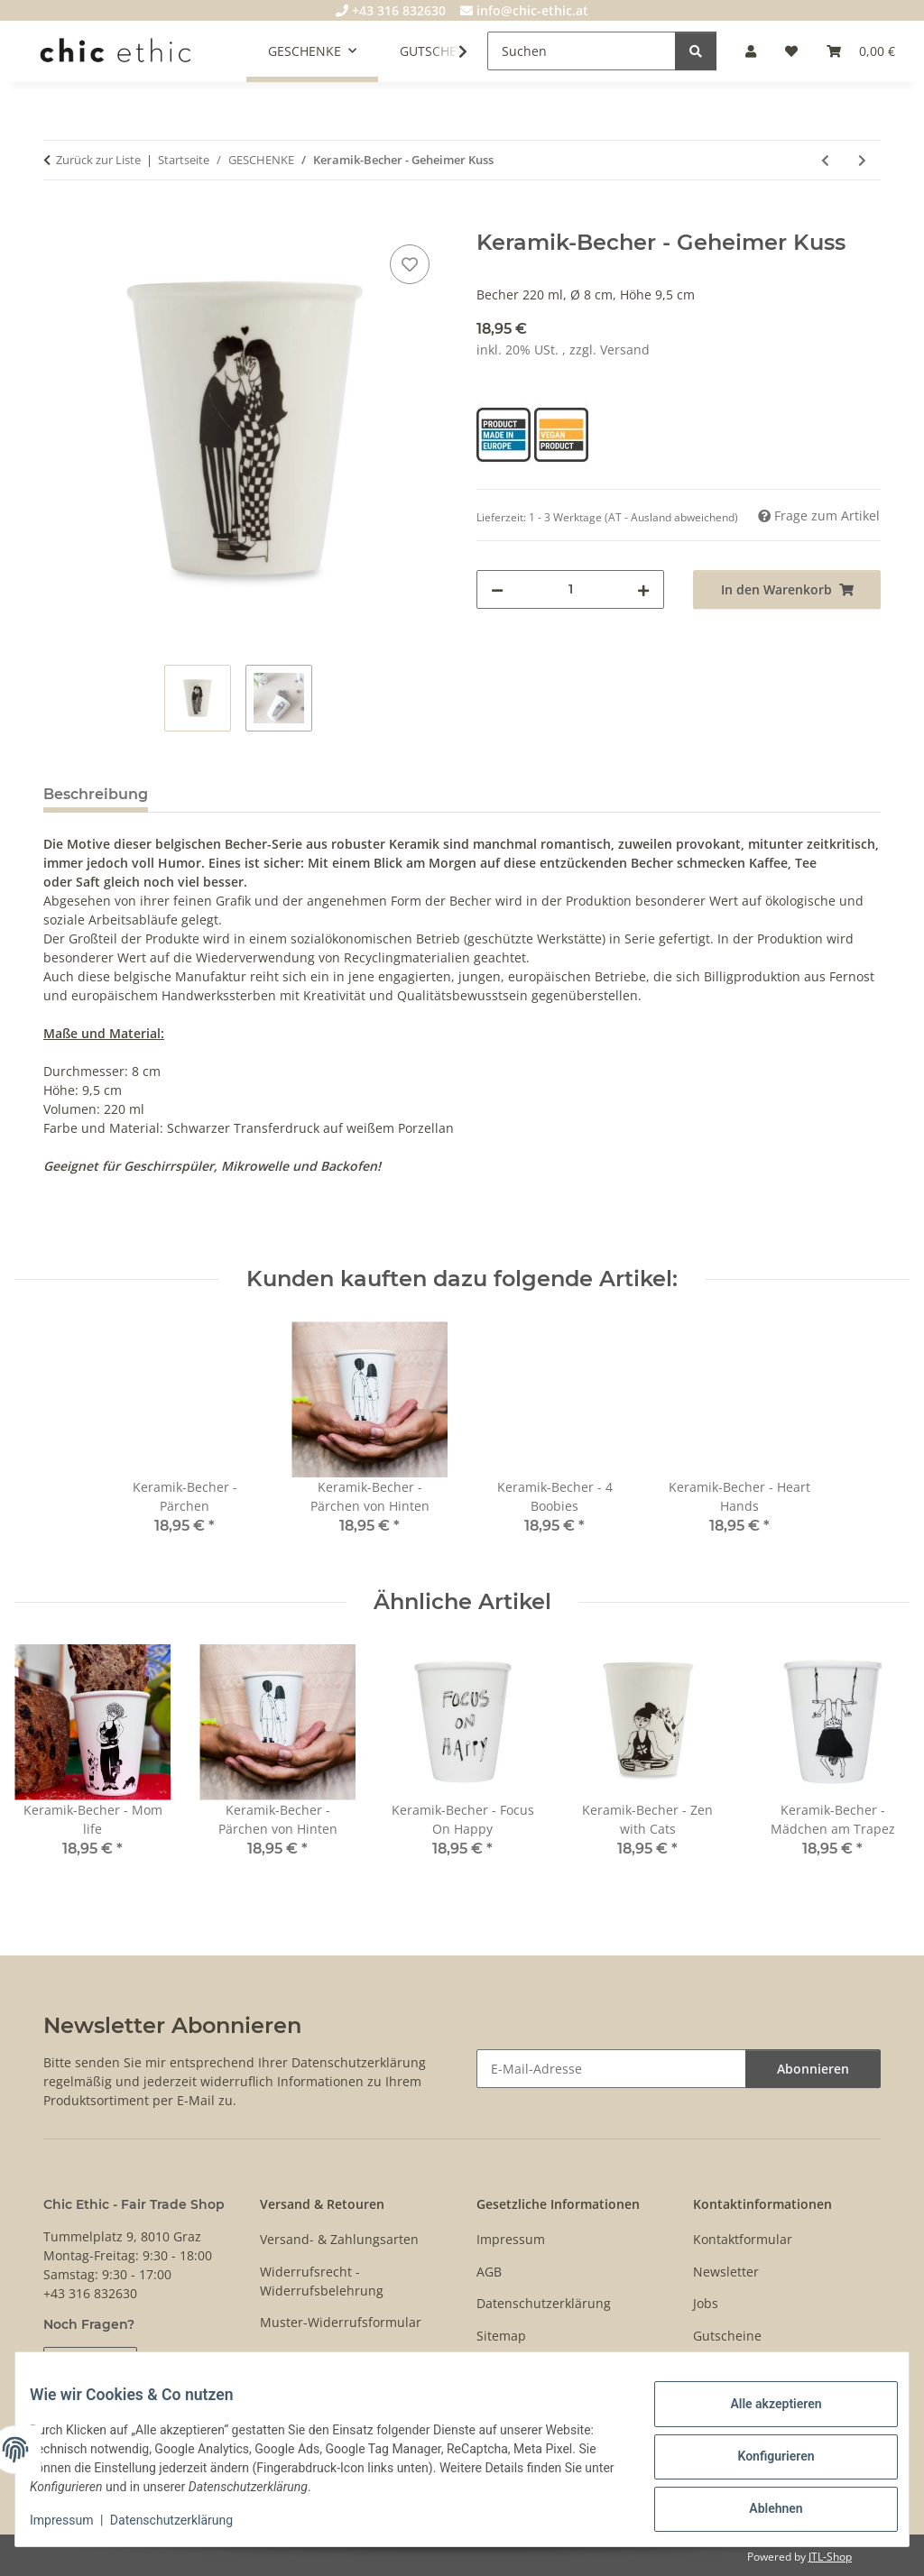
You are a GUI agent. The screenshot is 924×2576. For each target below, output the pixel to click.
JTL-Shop (830, 2556)
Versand (625, 349)
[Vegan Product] (561, 433)
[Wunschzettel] (791, 51)
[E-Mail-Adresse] (611, 2068)
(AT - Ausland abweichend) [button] (671, 517)
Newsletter (726, 2271)
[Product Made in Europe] (505, 433)
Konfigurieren (761, 2458)
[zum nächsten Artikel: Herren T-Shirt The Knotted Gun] (862, 160)
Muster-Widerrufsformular (340, 2322)
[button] (751, 51)
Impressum (75, 2522)
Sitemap (501, 2335)
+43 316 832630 (391, 10)
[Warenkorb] (861, 51)
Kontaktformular (742, 2239)
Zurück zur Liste (98, 160)
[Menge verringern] (497, 589)
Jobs (705, 2303)
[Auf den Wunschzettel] (410, 264)
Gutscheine (727, 2335)
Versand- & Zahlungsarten (339, 2239)
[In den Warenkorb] (57, 220)
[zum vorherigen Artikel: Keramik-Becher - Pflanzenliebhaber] (825, 160)
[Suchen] (581, 51)
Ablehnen (761, 2505)
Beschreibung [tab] (95, 794)
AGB (489, 2271)
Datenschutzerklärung (186, 2522)
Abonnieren (813, 2068)
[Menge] (570, 589)
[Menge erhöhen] (643, 589)
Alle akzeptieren (761, 2411)
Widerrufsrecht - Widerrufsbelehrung (321, 2281)
